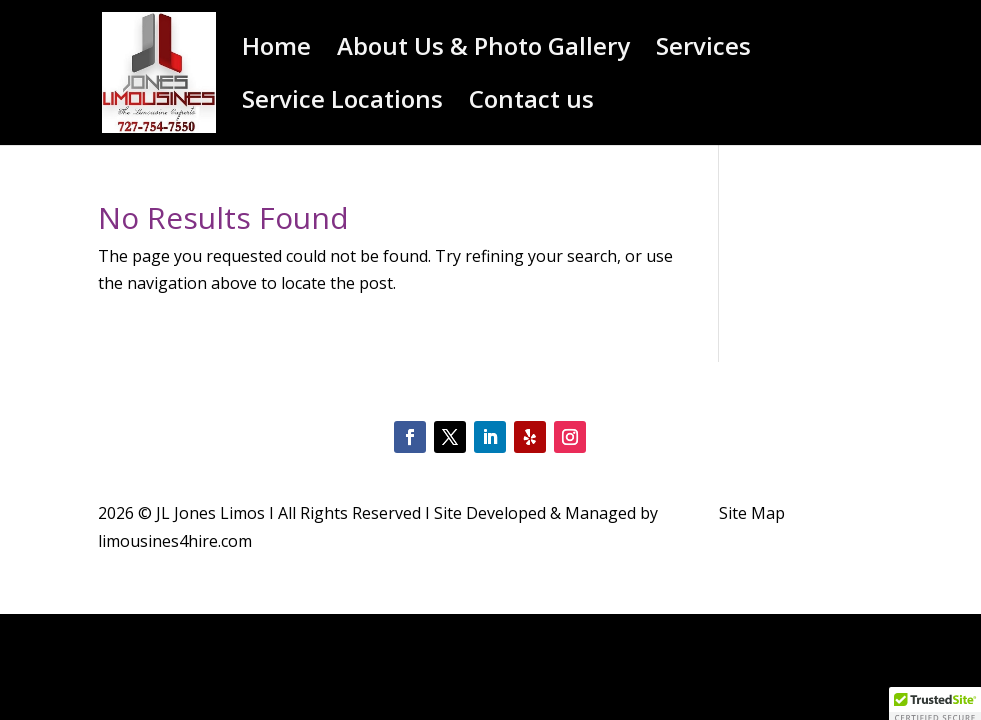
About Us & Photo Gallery (483, 50)
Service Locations (342, 103)
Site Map (752, 513)
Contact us (531, 103)
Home (276, 50)
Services (703, 50)
